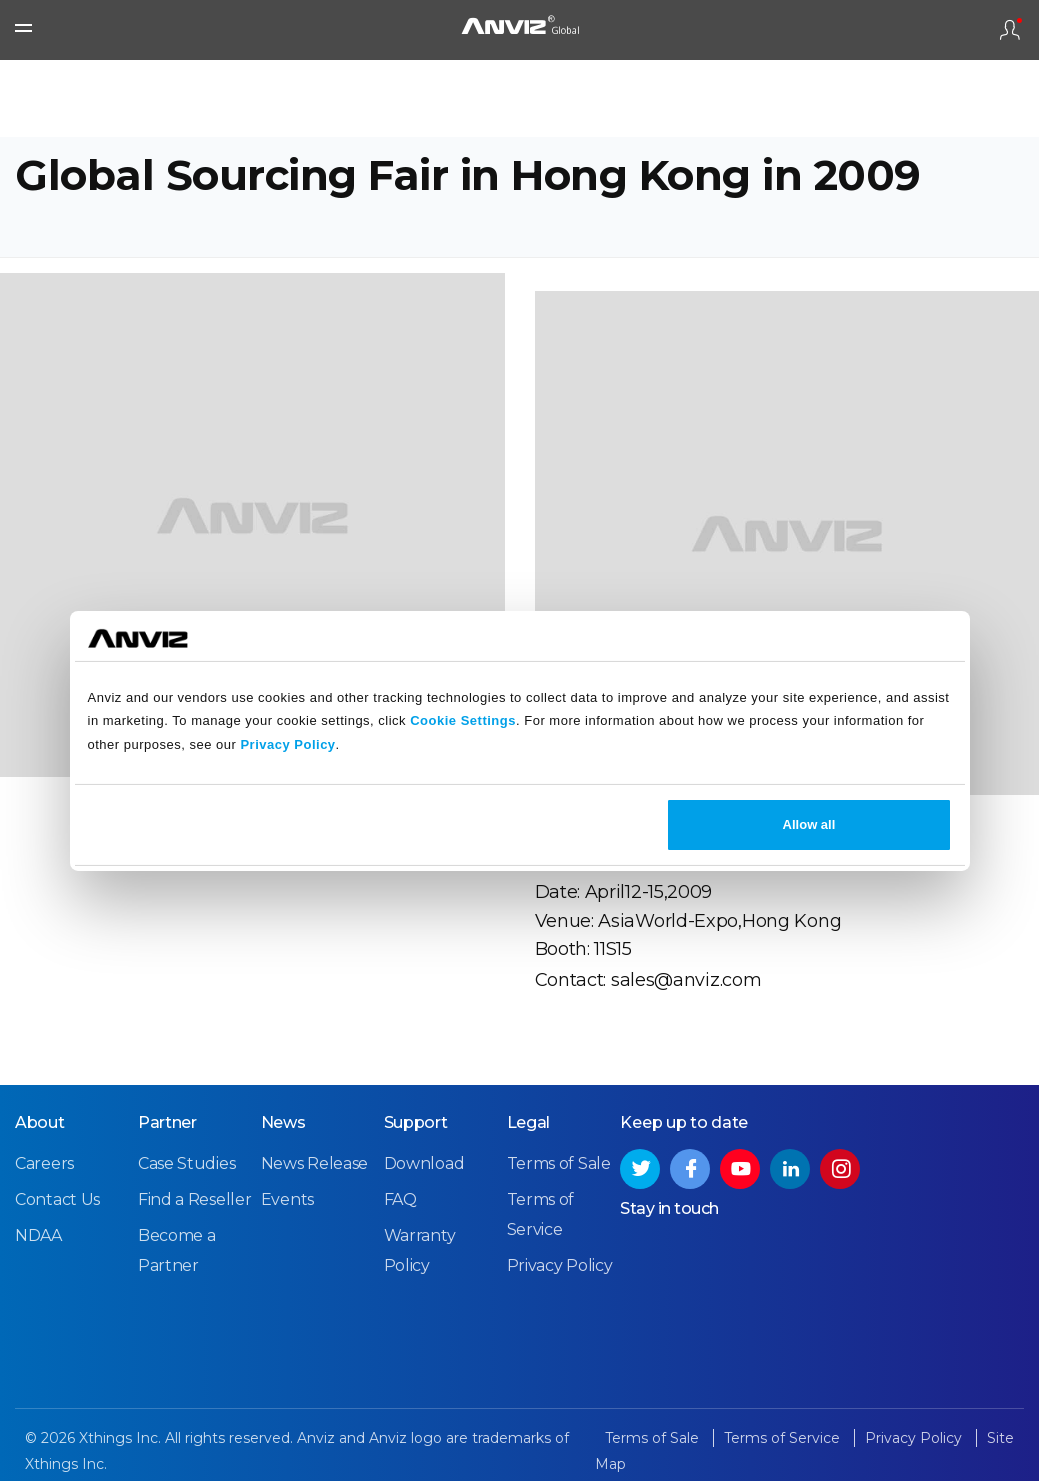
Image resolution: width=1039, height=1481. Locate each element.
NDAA (38, 1235)
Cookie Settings (463, 720)
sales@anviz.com (686, 980)
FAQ (400, 1199)
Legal (529, 1122)
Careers (44, 1163)
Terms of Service (784, 1438)
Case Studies (186, 1163)
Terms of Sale (559, 1163)
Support (416, 1122)
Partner (167, 1122)
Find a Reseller (195, 1199)
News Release (314, 1163)
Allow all (809, 824)
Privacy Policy (287, 744)
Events (287, 1199)
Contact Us (57, 1199)
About (40, 1122)
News (283, 1122)
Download (424, 1163)
